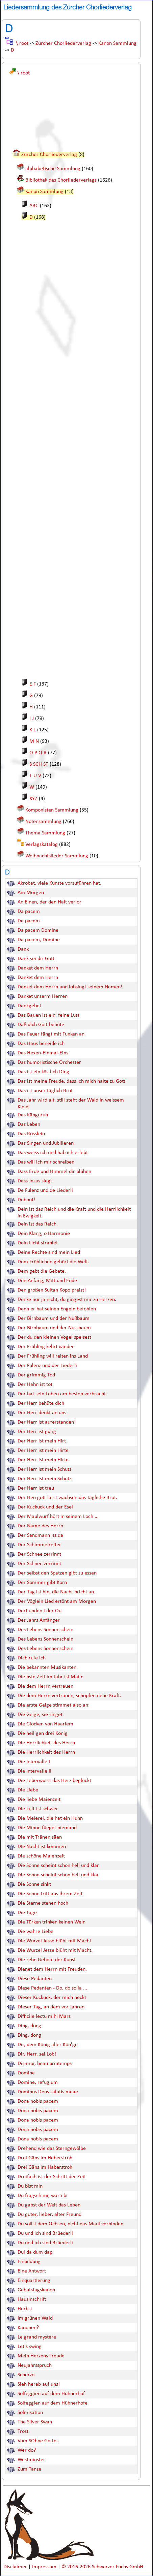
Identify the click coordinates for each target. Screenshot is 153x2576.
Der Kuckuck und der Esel (45, 1507)
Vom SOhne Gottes (38, 2441)
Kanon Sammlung (117, 43)
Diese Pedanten (35, 1978)
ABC (34, 206)
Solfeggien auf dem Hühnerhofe (52, 2403)
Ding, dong (29, 2026)
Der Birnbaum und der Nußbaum (54, 1318)
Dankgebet (29, 1006)
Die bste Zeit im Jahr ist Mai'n (50, 1677)
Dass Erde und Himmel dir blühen (54, 1171)
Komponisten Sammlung (51, 810)
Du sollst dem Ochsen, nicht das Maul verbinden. (71, 2224)
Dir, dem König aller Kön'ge (48, 2044)
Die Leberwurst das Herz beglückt (54, 1780)
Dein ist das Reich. (38, 1224)
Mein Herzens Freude (41, 2356)
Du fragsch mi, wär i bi (43, 2195)
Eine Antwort (32, 2271)
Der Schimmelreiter (39, 1545)
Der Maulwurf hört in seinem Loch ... (58, 1516)
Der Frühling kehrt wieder (46, 1346)
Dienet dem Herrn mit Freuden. (52, 1969)
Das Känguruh (33, 1115)
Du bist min (30, 2186)
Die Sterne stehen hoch (43, 1903)
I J (31, 718)
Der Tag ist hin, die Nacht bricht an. (56, 1592)
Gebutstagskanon (36, 2290)
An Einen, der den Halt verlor (49, 902)
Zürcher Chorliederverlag (63, 43)
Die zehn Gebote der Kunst (47, 1960)
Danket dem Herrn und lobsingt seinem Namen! (70, 987)
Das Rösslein (31, 1134)
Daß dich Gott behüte (41, 1024)
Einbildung (29, 2261)
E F (32, 684)
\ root (22, 43)
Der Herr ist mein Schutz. (45, 1479)
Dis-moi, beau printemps (45, 2063)
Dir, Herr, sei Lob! (37, 2054)
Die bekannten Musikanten (47, 1667)
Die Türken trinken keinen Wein (51, 1922)
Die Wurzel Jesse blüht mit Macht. (55, 1950)
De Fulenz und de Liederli (45, 1190)
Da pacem (29, 911)
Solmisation (30, 2412)
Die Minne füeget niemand (47, 1828)
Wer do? (27, 2450)
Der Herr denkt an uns (42, 1413)
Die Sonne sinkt (34, 1884)
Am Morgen (31, 892)
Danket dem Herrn (38, 968)
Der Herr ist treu (36, 1488)
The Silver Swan (35, 2422)
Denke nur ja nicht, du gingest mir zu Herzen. (67, 1299)
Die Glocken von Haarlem (45, 1724)
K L (32, 730)
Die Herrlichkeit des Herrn (46, 1743)
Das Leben (29, 1124)
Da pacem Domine (38, 930)
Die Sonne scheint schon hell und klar (58, 1865)
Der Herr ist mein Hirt (42, 1441)
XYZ (33, 798)
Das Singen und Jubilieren (46, 1143)
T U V (35, 775)
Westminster (31, 2459)
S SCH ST (38, 764)
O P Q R (38, 753)
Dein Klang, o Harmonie (44, 1233)
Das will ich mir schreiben (46, 1162)
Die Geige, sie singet (40, 1714)
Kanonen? (28, 2327)
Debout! (26, 1200)
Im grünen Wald (35, 2318)
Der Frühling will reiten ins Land (53, 1356)
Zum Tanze (29, 2469)
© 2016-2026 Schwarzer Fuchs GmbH (102, 2567)
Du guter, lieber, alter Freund (49, 2214)
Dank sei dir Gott (36, 958)
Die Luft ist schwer (38, 1809)
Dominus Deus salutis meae (48, 2092)
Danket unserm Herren (43, 996)
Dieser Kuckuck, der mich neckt (52, 1997)
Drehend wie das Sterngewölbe (52, 2148)
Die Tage (27, 1912)
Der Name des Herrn (40, 1526)
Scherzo (26, 2375)
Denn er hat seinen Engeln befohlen (57, 1309)
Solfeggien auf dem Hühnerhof (51, 2393)
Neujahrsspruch (35, 2365)
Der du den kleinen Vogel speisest (54, 1337)
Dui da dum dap (35, 2252)
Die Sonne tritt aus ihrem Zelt (50, 1894)
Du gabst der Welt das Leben (49, 2205)
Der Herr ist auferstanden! (47, 1422)
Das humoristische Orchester (49, 1062)
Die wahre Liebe (35, 1931)
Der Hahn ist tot (35, 1384)
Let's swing (30, 2346)
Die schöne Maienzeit (41, 1856)
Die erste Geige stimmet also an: (54, 1705)
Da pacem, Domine (39, 940)
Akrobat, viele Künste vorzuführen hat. (59, 883)
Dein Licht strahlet (38, 1243)
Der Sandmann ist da (40, 1535)
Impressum (45, 2567)
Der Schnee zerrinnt (39, 1554)
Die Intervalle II (34, 1771)
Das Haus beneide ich (41, 1043)
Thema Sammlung (45, 833)
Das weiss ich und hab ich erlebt (53, 1152)
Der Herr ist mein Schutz (44, 1469)
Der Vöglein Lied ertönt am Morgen (57, 1601)
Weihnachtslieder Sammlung (56, 856)
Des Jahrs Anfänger (39, 1620)
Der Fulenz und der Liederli (47, 1365)
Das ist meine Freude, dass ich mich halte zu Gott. (72, 1081)
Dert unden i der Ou (39, 1611)
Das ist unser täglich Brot (45, 1090)
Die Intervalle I (34, 1761)
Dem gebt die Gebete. (42, 1271)
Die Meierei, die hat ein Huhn (50, 1818)
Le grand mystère (37, 2337)
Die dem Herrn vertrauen (45, 1686)
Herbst (25, 2309)
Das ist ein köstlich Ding (43, 1072)
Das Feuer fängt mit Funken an (51, 1034)
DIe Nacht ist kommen (42, 1846)
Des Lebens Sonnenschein (45, 1629)
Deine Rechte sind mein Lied (49, 1252)
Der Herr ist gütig (37, 1431)
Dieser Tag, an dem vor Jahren (51, 2007)
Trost (23, 2431)
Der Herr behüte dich (41, 1403)
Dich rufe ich (32, 1658)
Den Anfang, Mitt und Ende (47, 1280)
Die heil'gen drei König (43, 1733)
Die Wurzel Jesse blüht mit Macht (54, 1941)
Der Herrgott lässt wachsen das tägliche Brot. (67, 1497)
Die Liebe (28, 1790)
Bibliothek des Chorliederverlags (61, 180)
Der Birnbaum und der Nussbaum (54, 1328)
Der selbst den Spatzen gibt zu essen (57, 1573)
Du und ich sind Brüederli (45, 2233)
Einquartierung (34, 2280)
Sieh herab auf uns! (39, 2384)
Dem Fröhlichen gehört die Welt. (53, 1262)
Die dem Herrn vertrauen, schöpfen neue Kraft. (69, 1695)
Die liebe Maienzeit (39, 1799)
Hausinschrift (32, 2299)
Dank (23, 949)
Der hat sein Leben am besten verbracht (62, 1394)
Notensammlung (43, 821)
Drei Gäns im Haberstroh (45, 2158)
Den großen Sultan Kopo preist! (52, 1290)
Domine (26, 2073)
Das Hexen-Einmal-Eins (43, 1053)
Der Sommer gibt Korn (42, 1582)
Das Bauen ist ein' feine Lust (48, 1015)
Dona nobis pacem (38, 2101)
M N (34, 741)
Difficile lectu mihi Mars (44, 2016)
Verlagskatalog (41, 844)
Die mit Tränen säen (40, 1837)
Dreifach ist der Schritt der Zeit (52, 2177)
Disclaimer (15, 2567)
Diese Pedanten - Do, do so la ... (52, 1988)
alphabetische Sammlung (52, 168)
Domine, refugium (38, 2082)
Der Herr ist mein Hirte (43, 1450)
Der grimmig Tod (36, 1375)
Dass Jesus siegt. (35, 1181)
